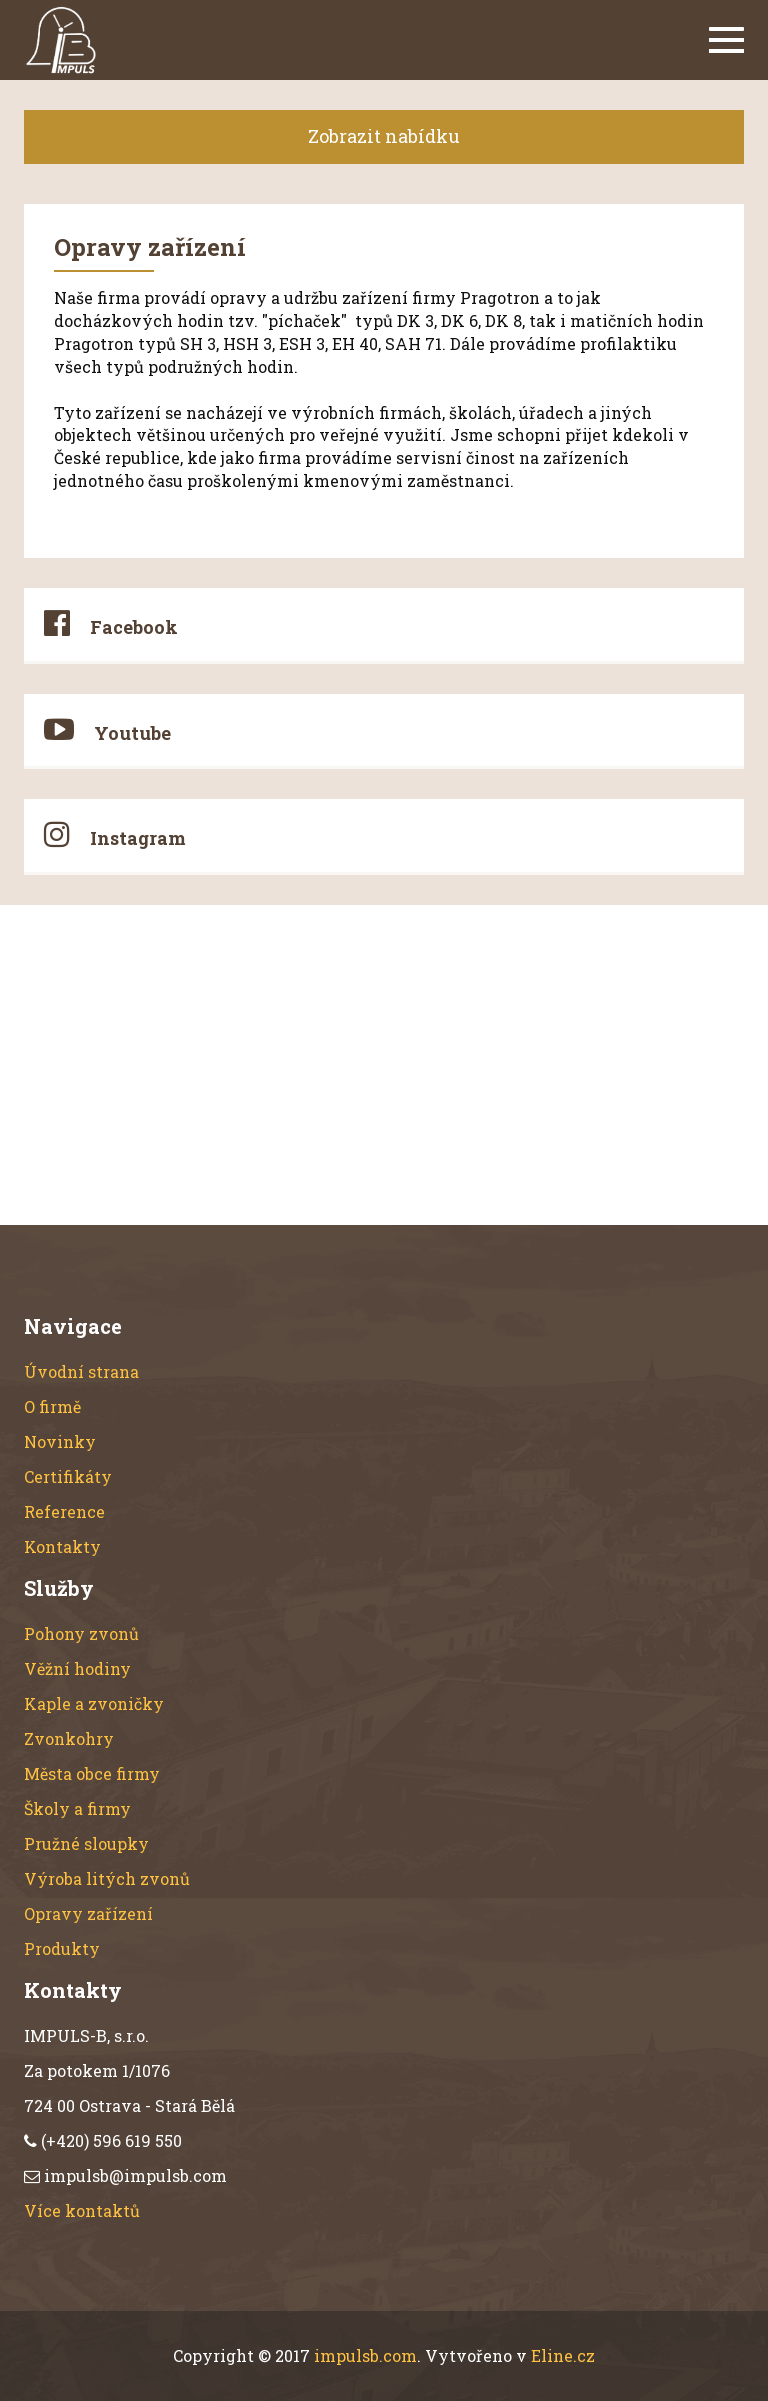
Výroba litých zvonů (107, 1878)
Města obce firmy (92, 1773)
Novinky (60, 1441)
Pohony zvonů (81, 1633)
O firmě (52, 1406)
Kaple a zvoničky (94, 1703)
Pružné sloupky (86, 1843)
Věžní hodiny (77, 1668)
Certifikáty (68, 1476)
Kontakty (62, 1546)
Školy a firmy (77, 1808)
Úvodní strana (81, 1371)
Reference (64, 1511)
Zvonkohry (69, 1738)
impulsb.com (365, 2355)
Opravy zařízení (88, 1913)
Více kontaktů (82, 2210)
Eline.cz (563, 2355)
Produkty (62, 1948)
